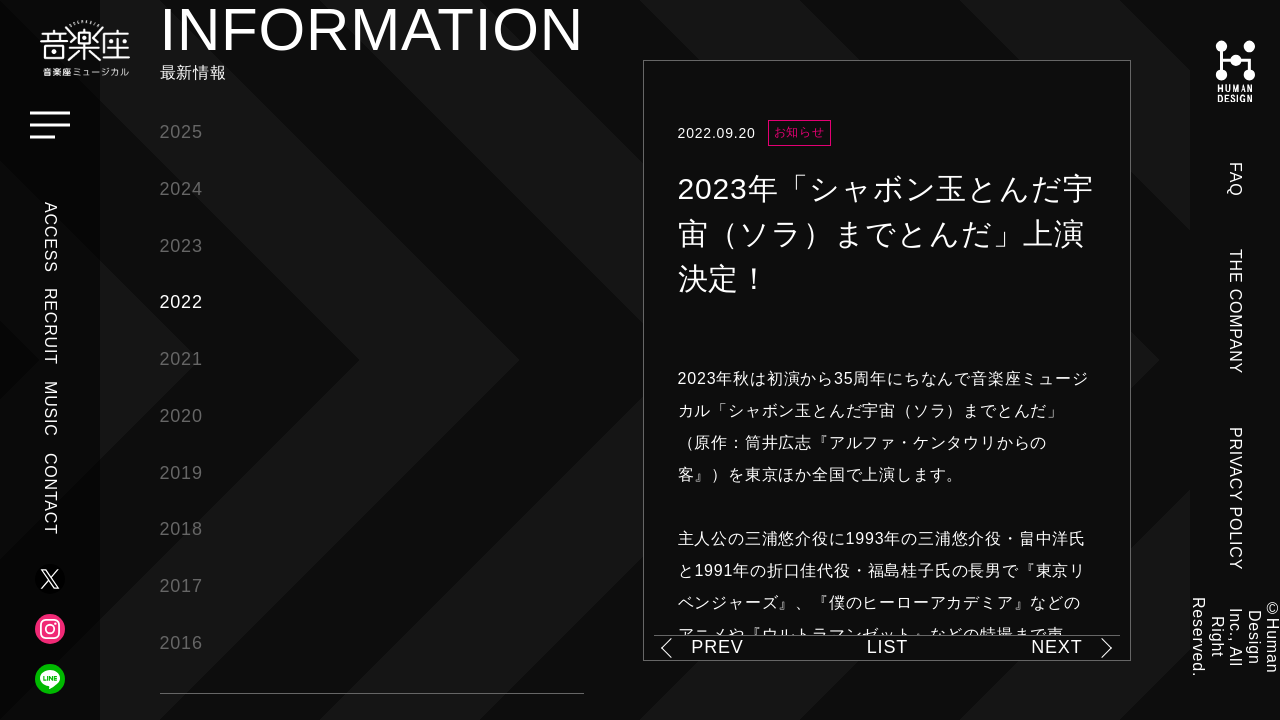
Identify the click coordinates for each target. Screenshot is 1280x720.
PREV (717, 647)
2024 (181, 189)
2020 (181, 416)
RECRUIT (50, 326)
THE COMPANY (1235, 311)
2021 (181, 359)
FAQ (1235, 179)
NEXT (1056, 647)
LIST (887, 647)
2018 (181, 529)
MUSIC (50, 409)
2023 (181, 246)
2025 (181, 132)
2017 (181, 586)
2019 (181, 473)
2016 (181, 643)
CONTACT (50, 494)
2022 (181, 302)
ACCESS (50, 237)
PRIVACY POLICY (1235, 498)
